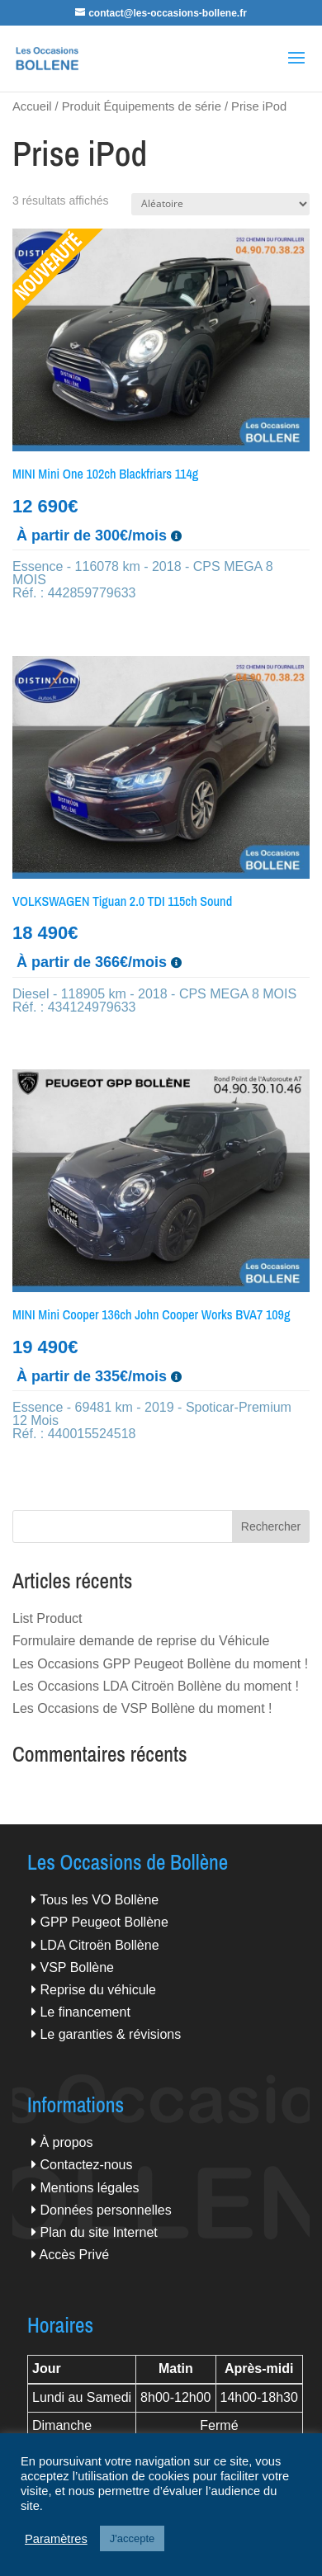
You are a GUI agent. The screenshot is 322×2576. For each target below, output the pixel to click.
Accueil (31, 106)
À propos (66, 2142)
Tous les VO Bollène (99, 1900)
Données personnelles (105, 2210)
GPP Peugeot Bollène (104, 1922)
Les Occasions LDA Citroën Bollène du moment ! (155, 1686)
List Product (47, 1618)
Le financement (85, 2012)
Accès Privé (74, 2255)
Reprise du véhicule (98, 1990)
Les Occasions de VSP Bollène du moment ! (142, 1708)
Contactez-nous (86, 2165)
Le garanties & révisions (110, 2034)
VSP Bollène (77, 1967)
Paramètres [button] (56, 2538)
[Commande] (220, 204)
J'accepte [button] (132, 2538)
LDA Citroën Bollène (99, 1945)
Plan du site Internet (98, 2232)
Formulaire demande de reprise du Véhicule (140, 1641)
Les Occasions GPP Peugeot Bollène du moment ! (160, 1664)
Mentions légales (89, 2188)
